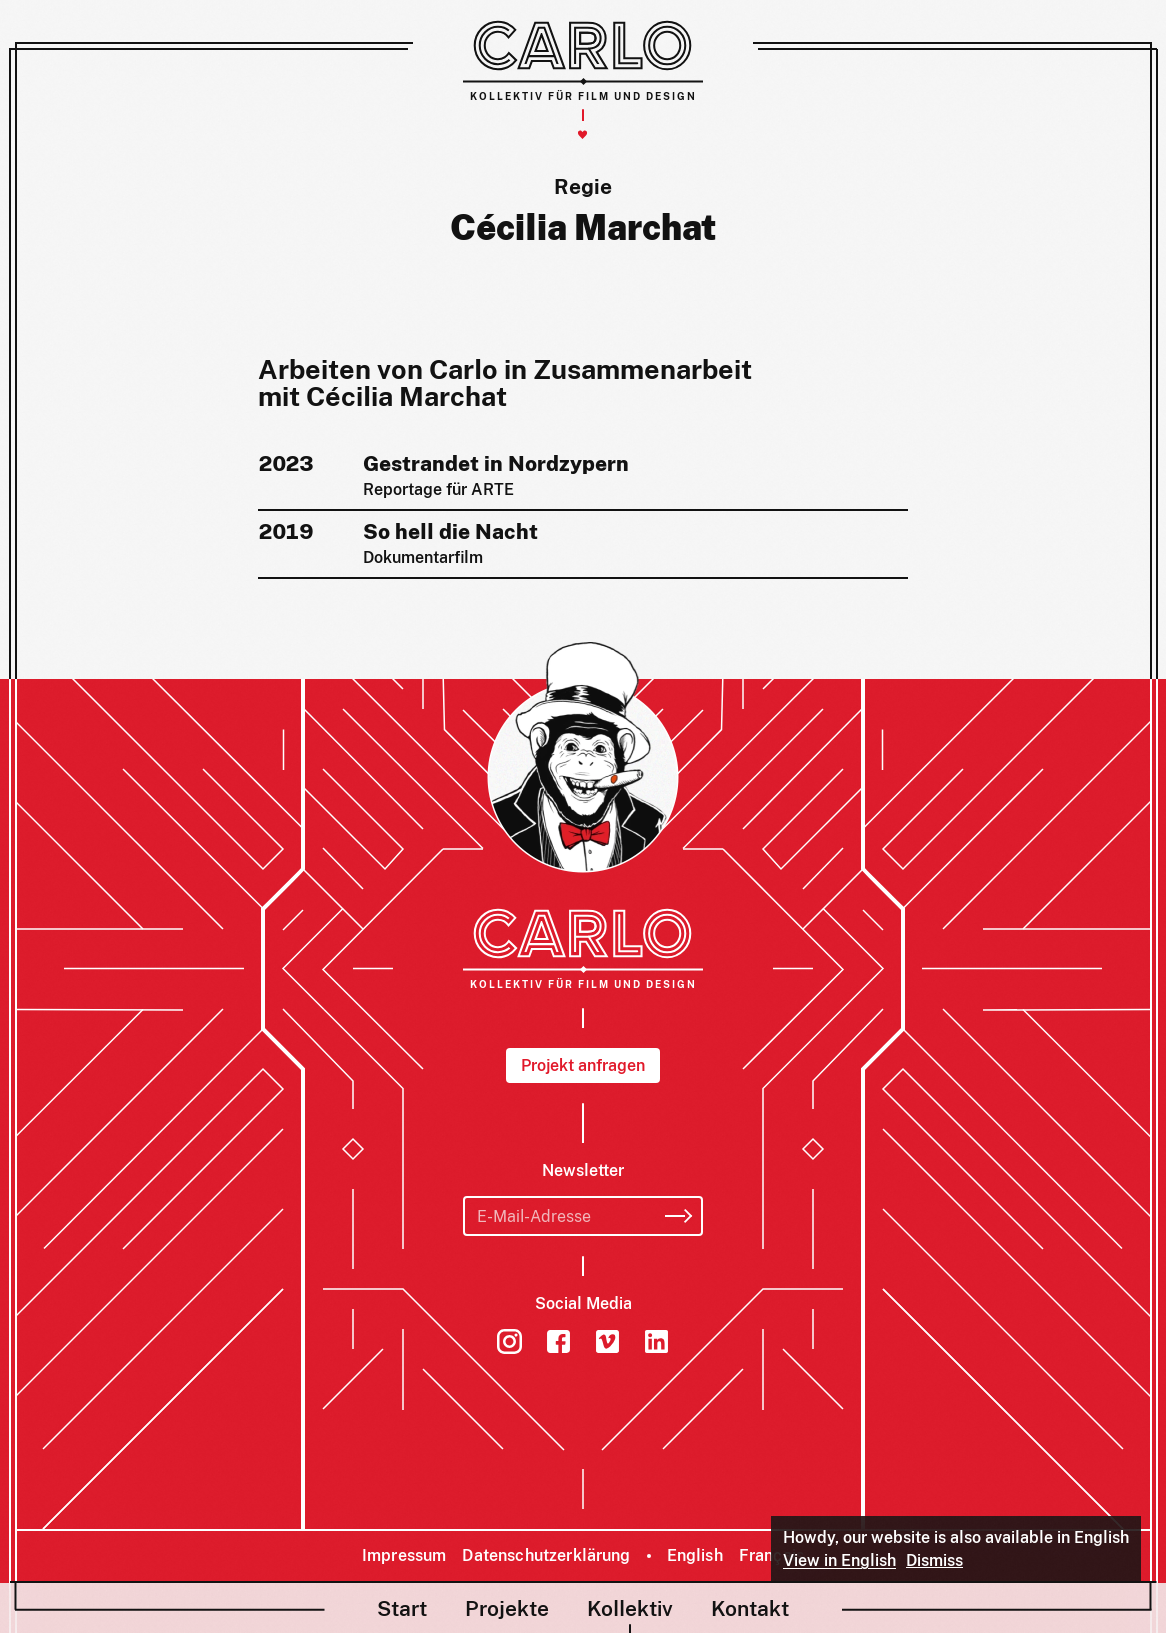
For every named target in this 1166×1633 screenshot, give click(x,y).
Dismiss (934, 1560)
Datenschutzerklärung (546, 1555)
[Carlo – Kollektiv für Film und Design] (583, 60)
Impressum (404, 1555)
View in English (839, 1560)
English (695, 1555)
